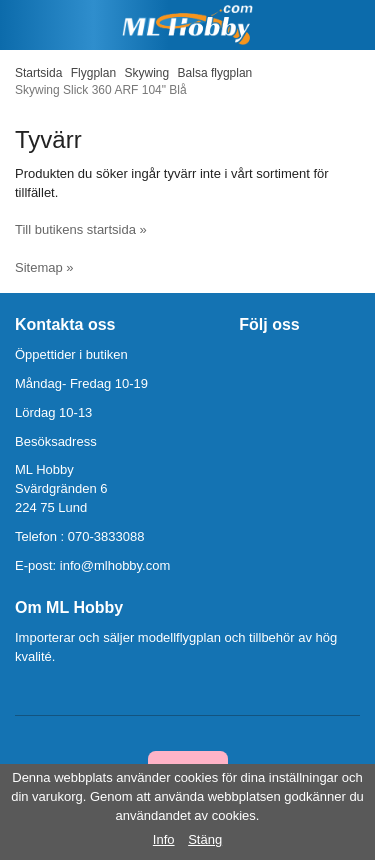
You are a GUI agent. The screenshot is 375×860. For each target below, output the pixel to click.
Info (164, 839)
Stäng (205, 839)
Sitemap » (44, 267)
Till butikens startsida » (81, 229)
